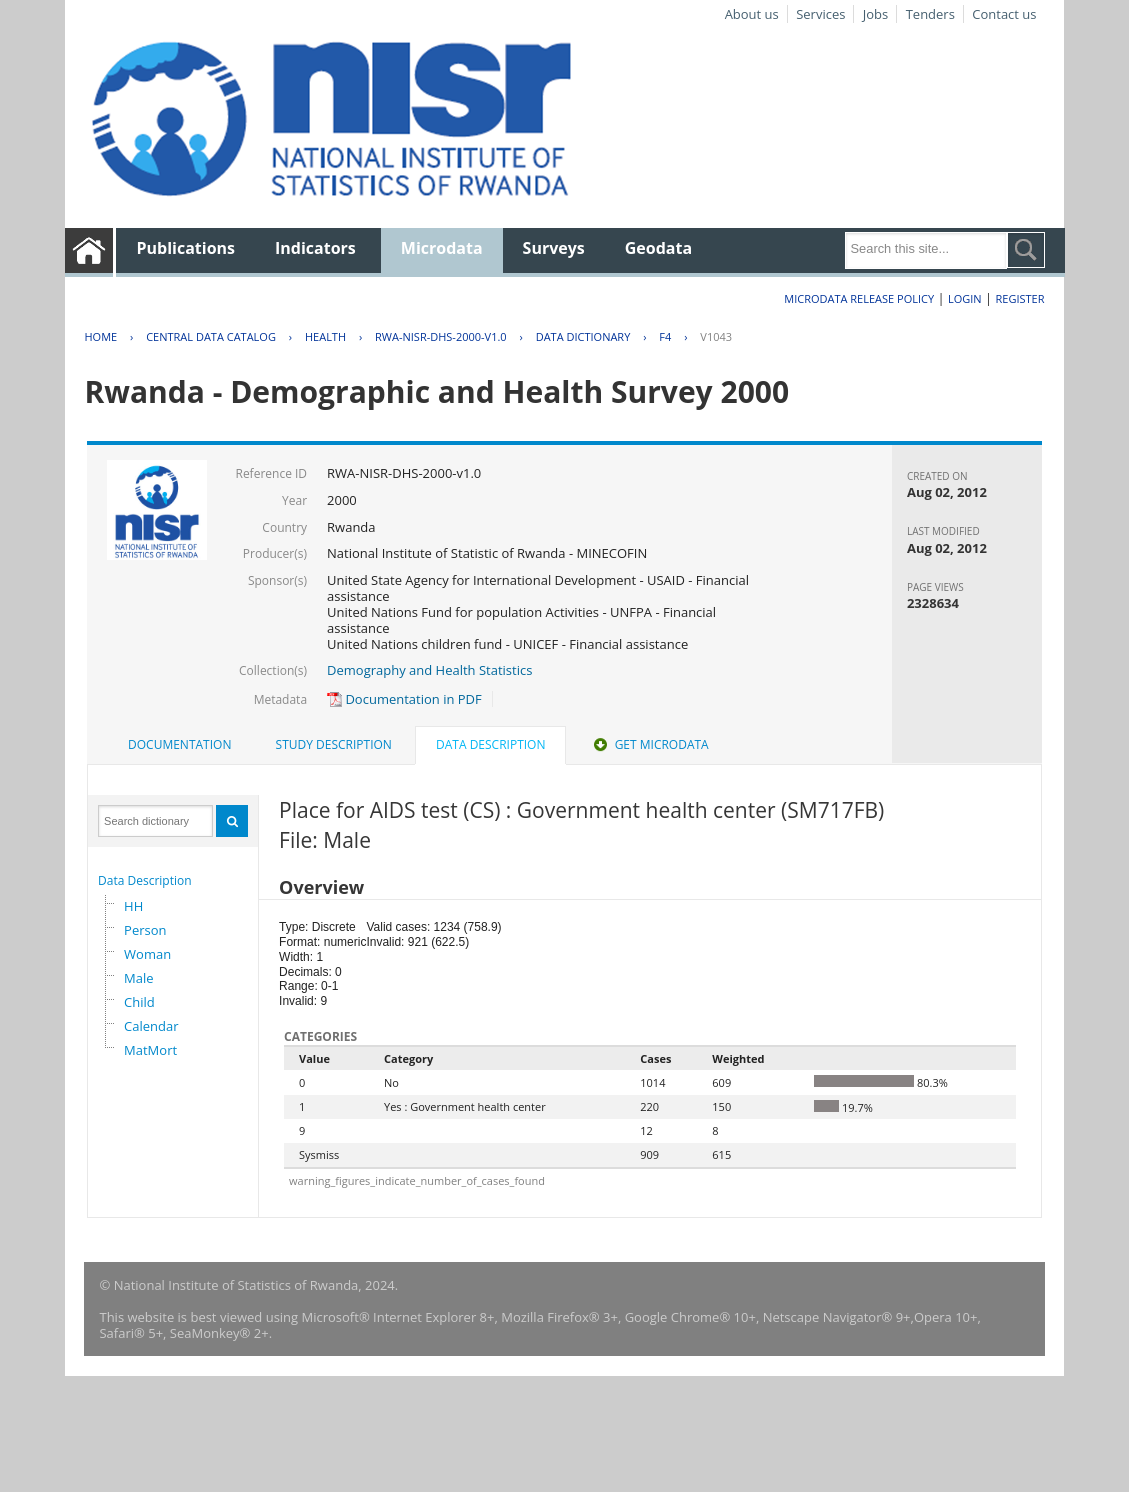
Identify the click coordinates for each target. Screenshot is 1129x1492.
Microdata (442, 248)
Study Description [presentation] (334, 744)
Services (820, 14)
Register (1020, 298)
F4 (665, 336)
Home (100, 336)
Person (145, 930)
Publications (185, 248)
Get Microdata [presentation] (649, 744)
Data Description (145, 880)
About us (752, 14)
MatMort (150, 1050)
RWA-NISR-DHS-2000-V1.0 (441, 336)
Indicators (315, 248)
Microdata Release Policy (859, 298)
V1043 (716, 336)
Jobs (875, 14)
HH (133, 906)
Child (139, 1002)
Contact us (1004, 14)
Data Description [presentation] (490, 744)
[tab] (179, 745)
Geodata (658, 248)
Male (139, 978)
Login (965, 298)
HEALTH (325, 336)
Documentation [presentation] (179, 744)
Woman (147, 954)
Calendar (151, 1026)
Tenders (930, 14)
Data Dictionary (583, 336)
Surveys (554, 248)
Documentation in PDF (404, 699)
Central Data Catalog (211, 336)
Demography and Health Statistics (429, 670)
